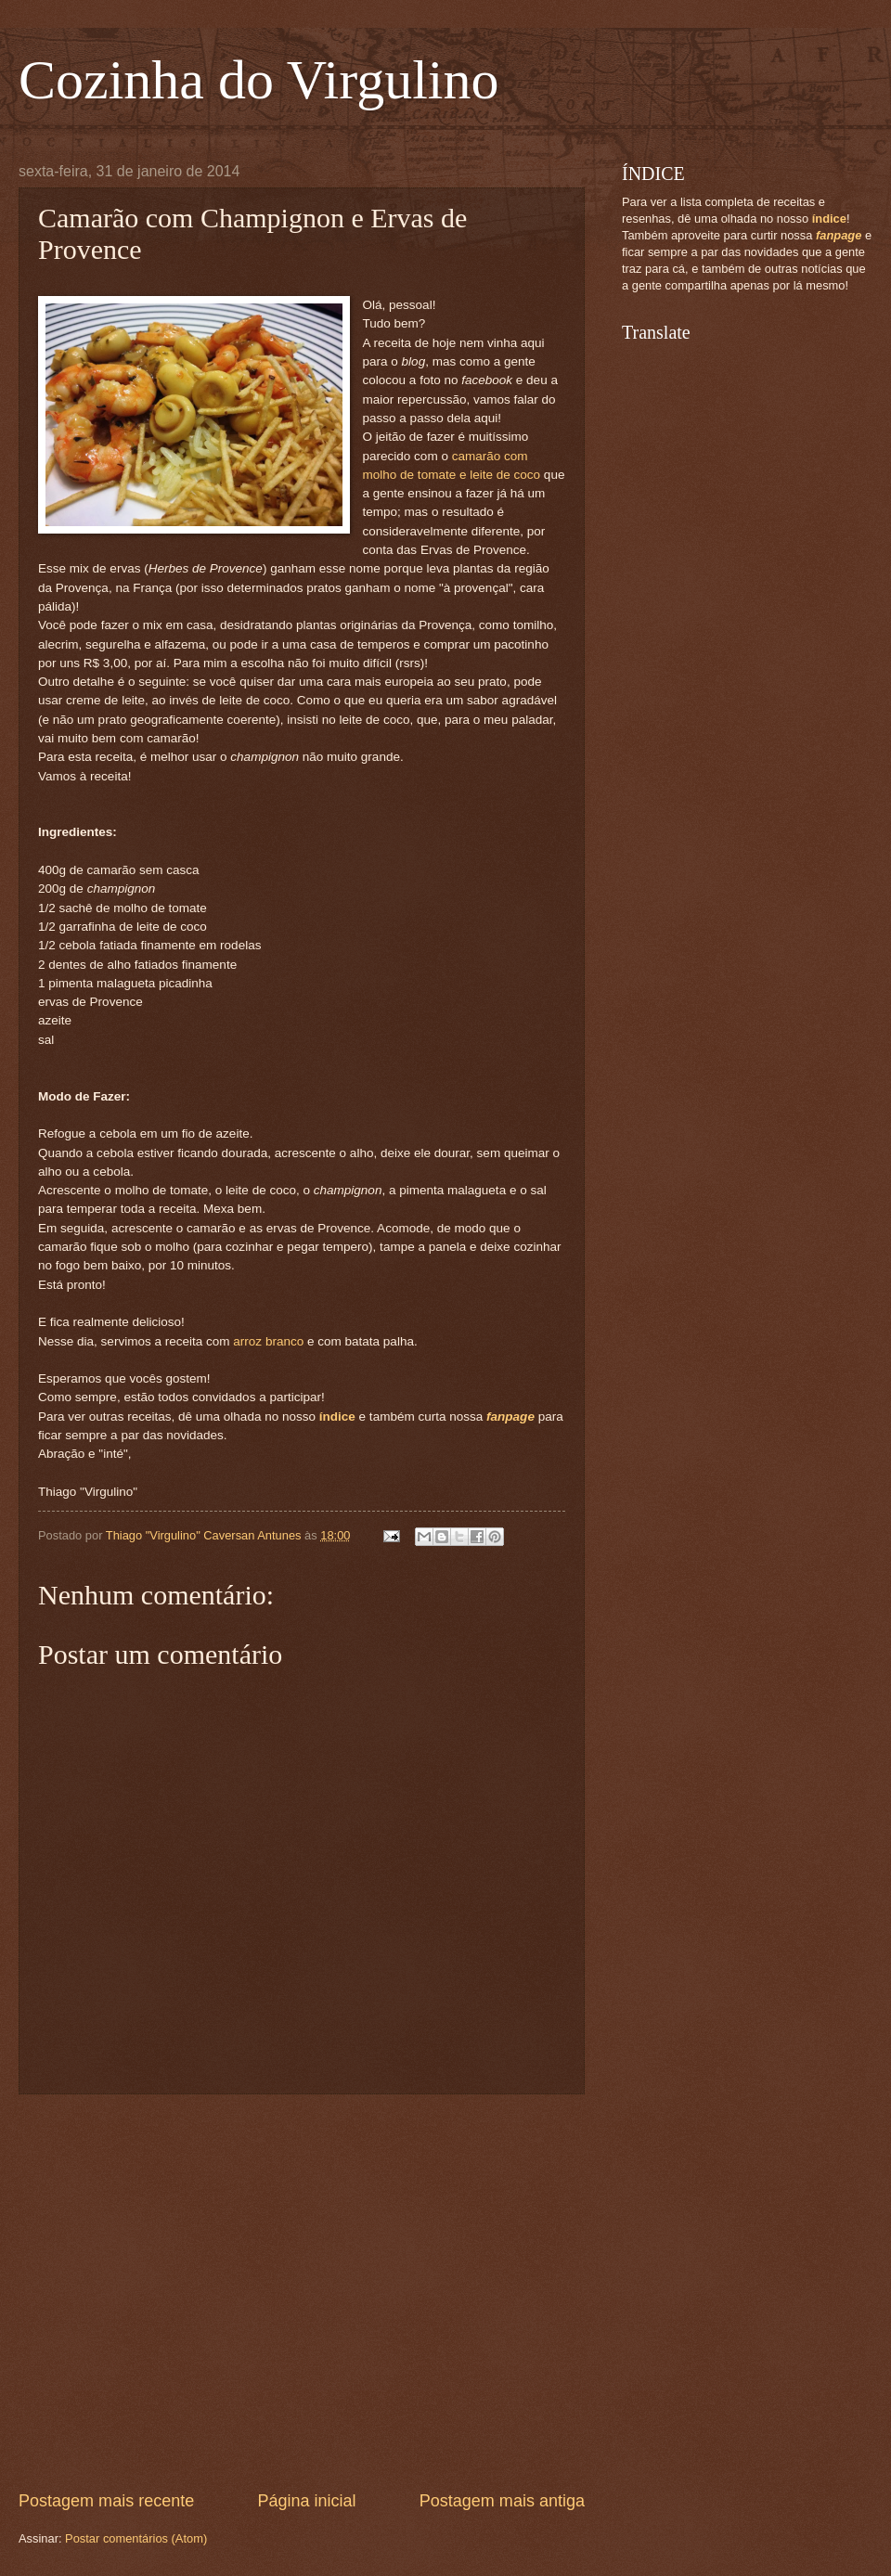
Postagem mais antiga (502, 2501)
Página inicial (306, 2501)
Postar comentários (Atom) (136, 2538)
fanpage (510, 1416)
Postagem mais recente (106, 2501)
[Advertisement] (174, 2293)
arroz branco (268, 1341)
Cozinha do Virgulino (259, 79)
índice (337, 1416)
